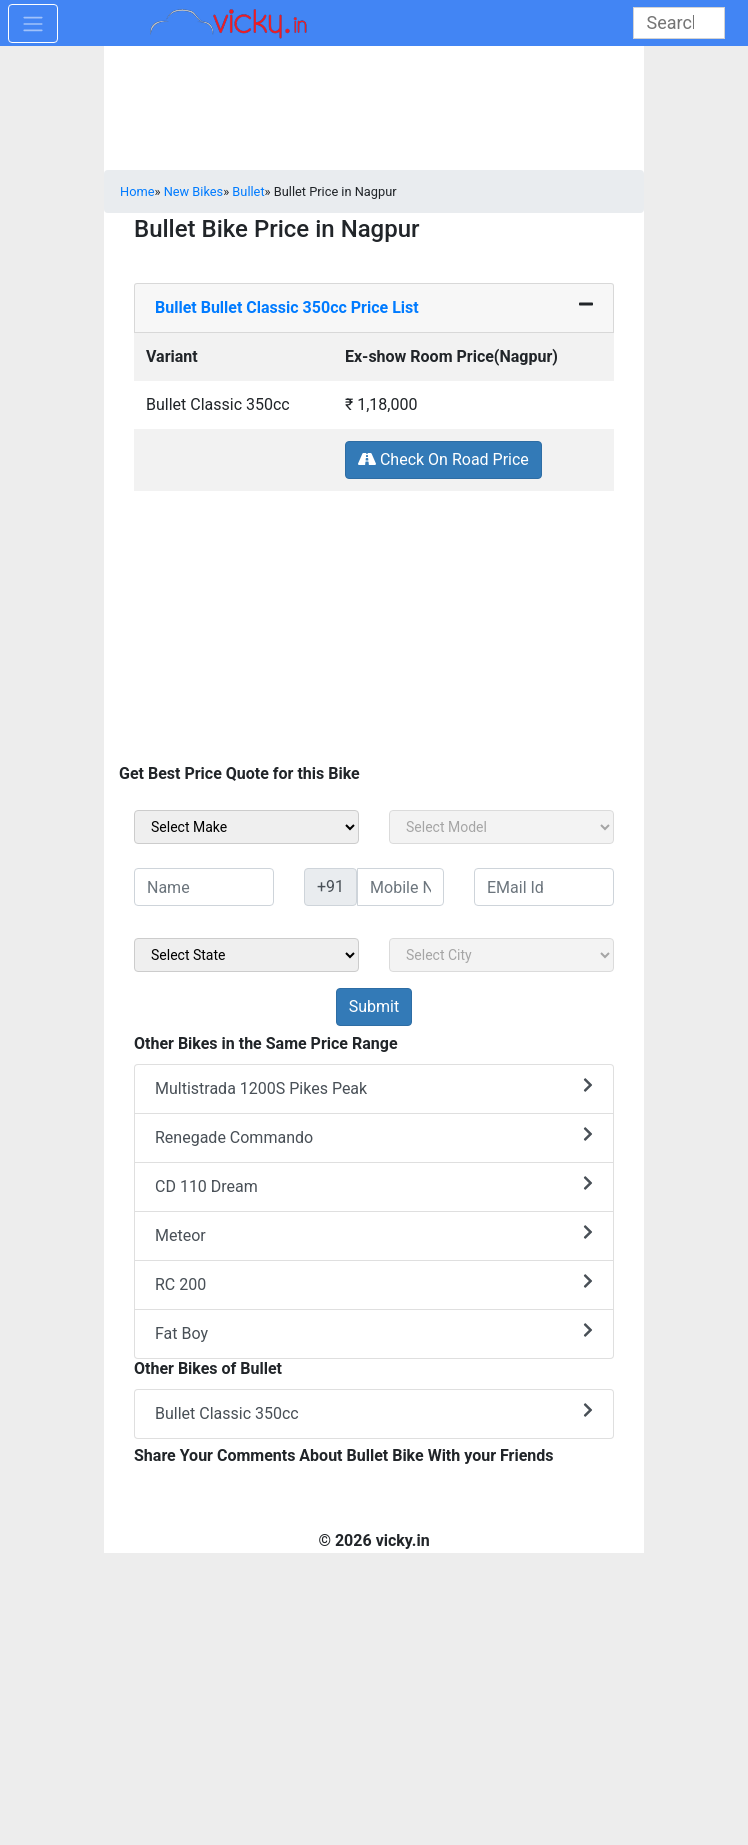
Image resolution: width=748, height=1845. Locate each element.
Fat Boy (374, 1332)
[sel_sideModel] (501, 827)
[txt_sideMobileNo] (400, 887)
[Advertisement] (374, 632)
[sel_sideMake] (246, 827)
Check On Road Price (443, 459)
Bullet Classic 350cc (374, 1412)
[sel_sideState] (246, 955)
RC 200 (374, 1283)
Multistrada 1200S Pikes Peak (374, 1087)
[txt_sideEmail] (544, 887)
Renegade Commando (374, 1136)
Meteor (374, 1234)
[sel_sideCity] (501, 955)
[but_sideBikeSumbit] (374, 1007)
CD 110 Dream (374, 1185)
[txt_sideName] (204, 887)
